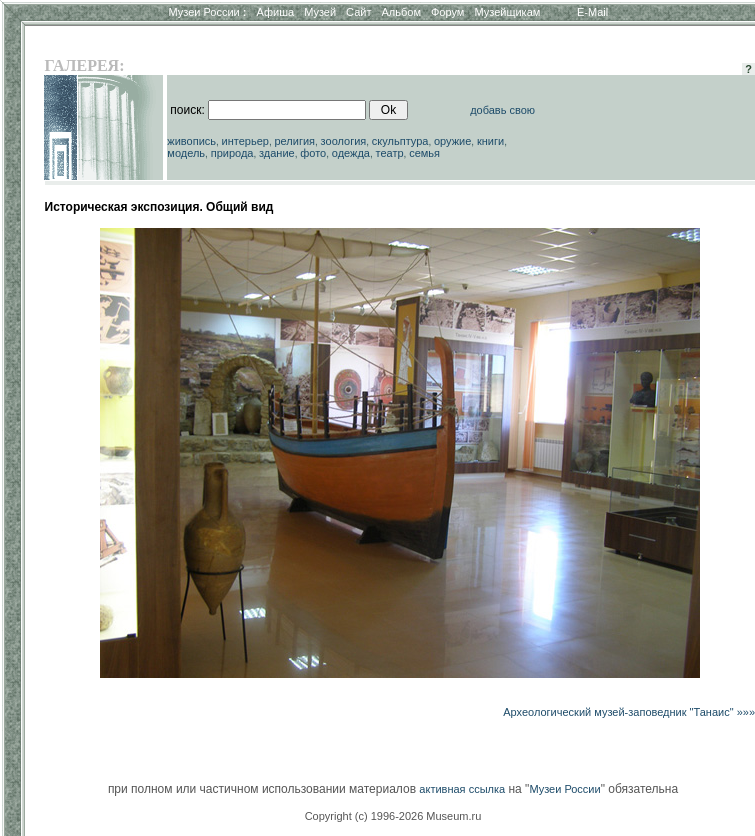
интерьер (245, 141)
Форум (447, 12)
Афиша (276, 12)
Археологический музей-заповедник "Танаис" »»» (629, 712)
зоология (344, 141)
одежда (351, 153)
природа (232, 153)
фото (313, 153)
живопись (191, 141)
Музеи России (207, 12)
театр (390, 153)
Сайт (358, 12)
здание (277, 153)
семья (424, 153)
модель (186, 153)
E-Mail (592, 12)
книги (490, 141)
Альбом (401, 12)
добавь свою (502, 110)
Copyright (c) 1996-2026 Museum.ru (393, 816)
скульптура (400, 141)
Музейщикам (507, 12)
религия (295, 141)
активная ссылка (462, 789)
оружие (452, 141)
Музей (320, 12)
